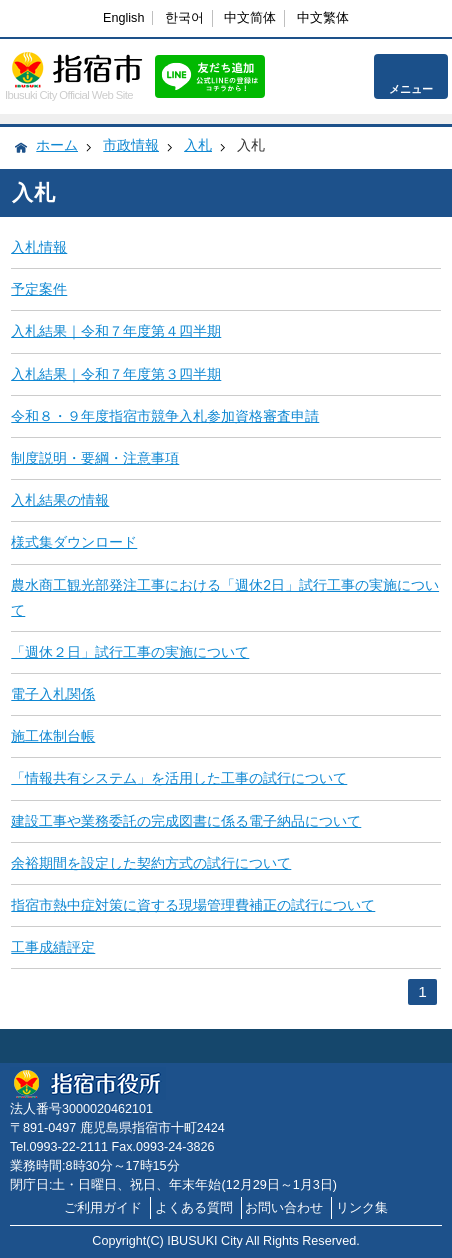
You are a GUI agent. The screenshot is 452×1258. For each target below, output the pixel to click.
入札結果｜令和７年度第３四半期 (116, 374)
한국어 (184, 18)
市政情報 (131, 145)
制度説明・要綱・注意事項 (95, 458)
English (123, 18)
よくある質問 (194, 1208)
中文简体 (250, 18)
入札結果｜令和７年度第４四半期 (116, 331)
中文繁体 (323, 18)
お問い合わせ (284, 1208)
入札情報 (39, 247)
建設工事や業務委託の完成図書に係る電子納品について (186, 821)
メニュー (411, 89)
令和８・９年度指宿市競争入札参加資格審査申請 (165, 416)
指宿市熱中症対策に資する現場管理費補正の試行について (193, 905)
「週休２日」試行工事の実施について (130, 652)
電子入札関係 (53, 694)
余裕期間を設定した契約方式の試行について (151, 863)
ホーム (57, 145)
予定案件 (39, 289)
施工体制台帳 (53, 736)
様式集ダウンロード (74, 542)
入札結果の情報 (60, 500)
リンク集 (362, 1208)
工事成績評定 (53, 947)
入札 (198, 145)
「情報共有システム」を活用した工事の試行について (179, 778)
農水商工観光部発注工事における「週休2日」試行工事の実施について (225, 597)
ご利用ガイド (103, 1208)
